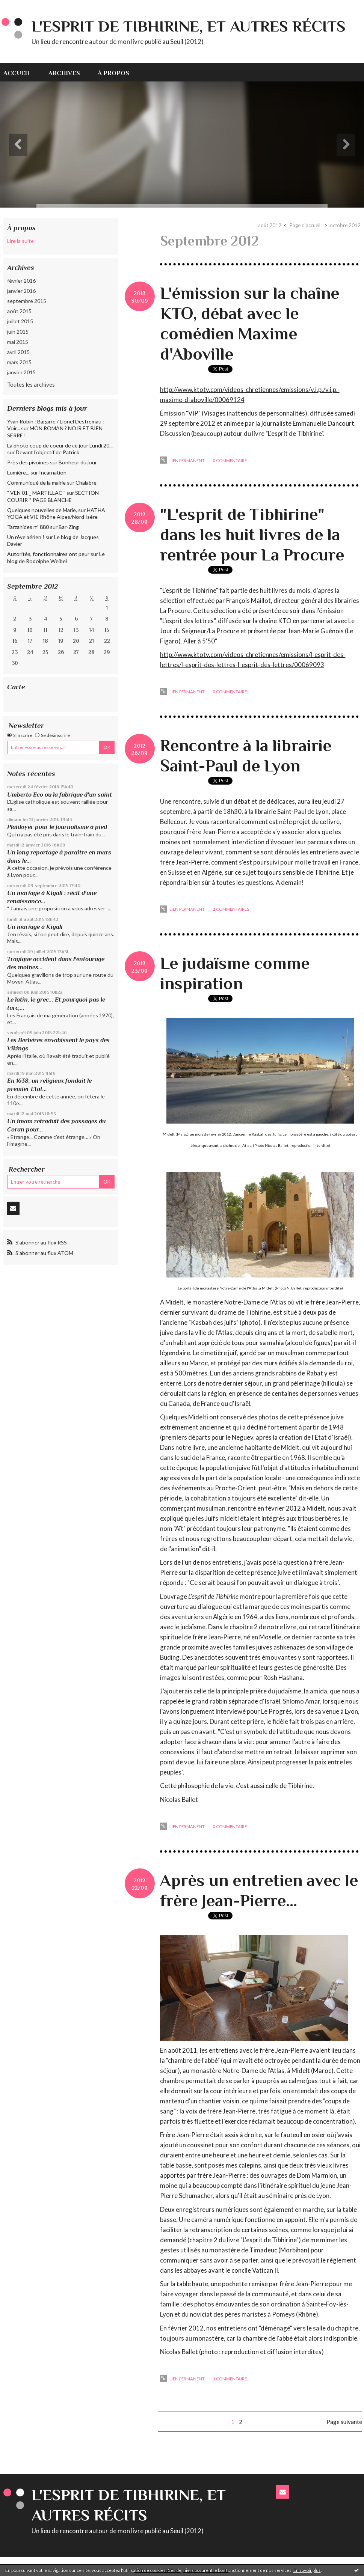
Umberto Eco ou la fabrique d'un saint (59, 794)
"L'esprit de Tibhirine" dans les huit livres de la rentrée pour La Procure (252, 534)
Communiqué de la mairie (36, 482)
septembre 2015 (26, 301)
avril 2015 (18, 352)
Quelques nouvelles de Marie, (42, 510)
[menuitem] (21, 72)
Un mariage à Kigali (35, 926)
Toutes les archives (31, 384)
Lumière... (18, 472)
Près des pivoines (28, 462)
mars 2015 (19, 362)
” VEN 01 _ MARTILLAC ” (36, 493)
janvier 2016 (21, 291)
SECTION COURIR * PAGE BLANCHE (53, 496)
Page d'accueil (305, 225)
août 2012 (269, 225)
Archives (64, 73)
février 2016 (21, 280)
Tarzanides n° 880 (28, 527)
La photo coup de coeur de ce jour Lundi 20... (60, 445)
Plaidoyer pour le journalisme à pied (57, 826)
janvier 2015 (21, 372)
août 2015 (19, 311)
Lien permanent (182, 460)
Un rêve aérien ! (25, 537)
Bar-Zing (69, 527)
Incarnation (52, 472)
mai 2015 (17, 342)
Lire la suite (20, 241)
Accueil (17, 73)
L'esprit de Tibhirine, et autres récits (189, 26)
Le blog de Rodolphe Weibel (56, 557)
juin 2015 (18, 331)
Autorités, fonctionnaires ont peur (48, 554)
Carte (16, 687)
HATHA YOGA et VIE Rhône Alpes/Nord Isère (56, 513)
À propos (113, 73)
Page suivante (344, 2421)
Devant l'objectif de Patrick (47, 452)
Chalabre (86, 482)
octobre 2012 (345, 225)
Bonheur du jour (78, 462)
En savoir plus (307, 2570)
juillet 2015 (20, 321)
